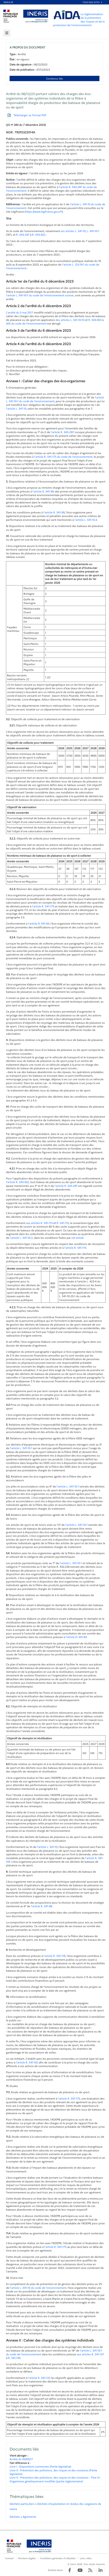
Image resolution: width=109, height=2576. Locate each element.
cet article (77, 1237)
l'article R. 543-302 (17, 1182)
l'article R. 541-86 (41, 1906)
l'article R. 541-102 (27, 2062)
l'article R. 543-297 (62, 432)
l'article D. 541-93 (38, 923)
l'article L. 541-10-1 (21, 1448)
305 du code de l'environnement (26, 323)
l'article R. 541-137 (39, 2378)
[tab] (6, 33)
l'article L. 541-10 (16, 408)
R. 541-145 (14, 2358)
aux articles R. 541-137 (90, 2354)
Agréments (29, 2516)
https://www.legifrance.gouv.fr (43, 211)
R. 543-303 (94, 320)
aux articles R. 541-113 (39, 1223)
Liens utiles (86, 2558)
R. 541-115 (63, 1223)
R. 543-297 (22, 234)
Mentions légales (27, 2558)
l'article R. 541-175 (43, 906)
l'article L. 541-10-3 (85, 519)
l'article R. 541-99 (43, 491)
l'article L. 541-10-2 (21, 1237)
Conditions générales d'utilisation (58, 2558)
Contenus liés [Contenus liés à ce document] (54, 78)
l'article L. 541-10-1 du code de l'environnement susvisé (40, 295)
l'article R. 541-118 (54, 1956)
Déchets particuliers (22, 2504)
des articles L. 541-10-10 (70, 320)
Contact (9, 2558)
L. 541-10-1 (93, 231)
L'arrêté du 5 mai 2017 (19, 312)
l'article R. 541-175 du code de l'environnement (63, 456)
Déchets (15, 2516)
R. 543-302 (38, 234)
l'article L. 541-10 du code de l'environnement (38, 2287)
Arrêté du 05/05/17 (21, 2459)
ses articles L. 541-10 (73, 231)
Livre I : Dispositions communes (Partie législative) (40, 2466)
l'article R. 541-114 (75, 1247)
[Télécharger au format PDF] (26, 115)
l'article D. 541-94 (76, 1637)
